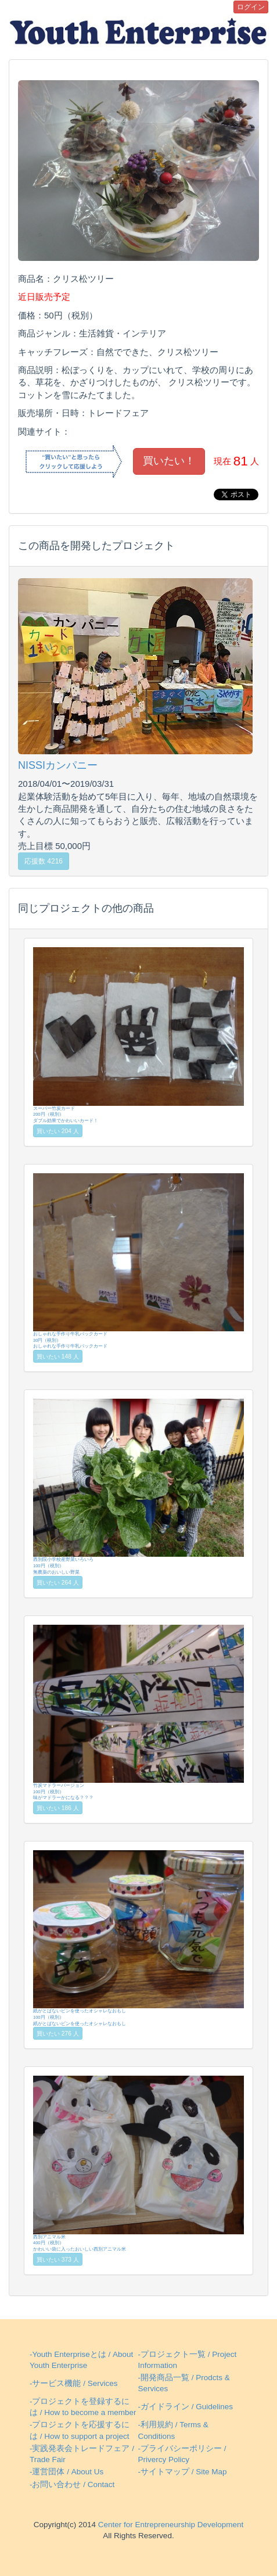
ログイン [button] (251, 7)
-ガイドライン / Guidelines (185, 2406)
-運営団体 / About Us (66, 2471)
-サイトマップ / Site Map (182, 2471)
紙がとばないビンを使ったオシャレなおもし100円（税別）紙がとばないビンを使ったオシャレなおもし (138, 1938)
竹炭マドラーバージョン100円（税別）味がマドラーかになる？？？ (138, 1713)
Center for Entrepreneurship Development (169, 2524)
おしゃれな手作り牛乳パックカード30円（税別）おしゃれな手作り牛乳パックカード (138, 1261)
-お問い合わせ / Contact (72, 2484)
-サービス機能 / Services (74, 2383)
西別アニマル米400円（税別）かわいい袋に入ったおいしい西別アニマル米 (138, 2164)
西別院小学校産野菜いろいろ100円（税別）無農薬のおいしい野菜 (138, 1487)
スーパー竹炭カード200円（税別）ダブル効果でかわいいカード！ (138, 1035)
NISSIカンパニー (58, 765)
